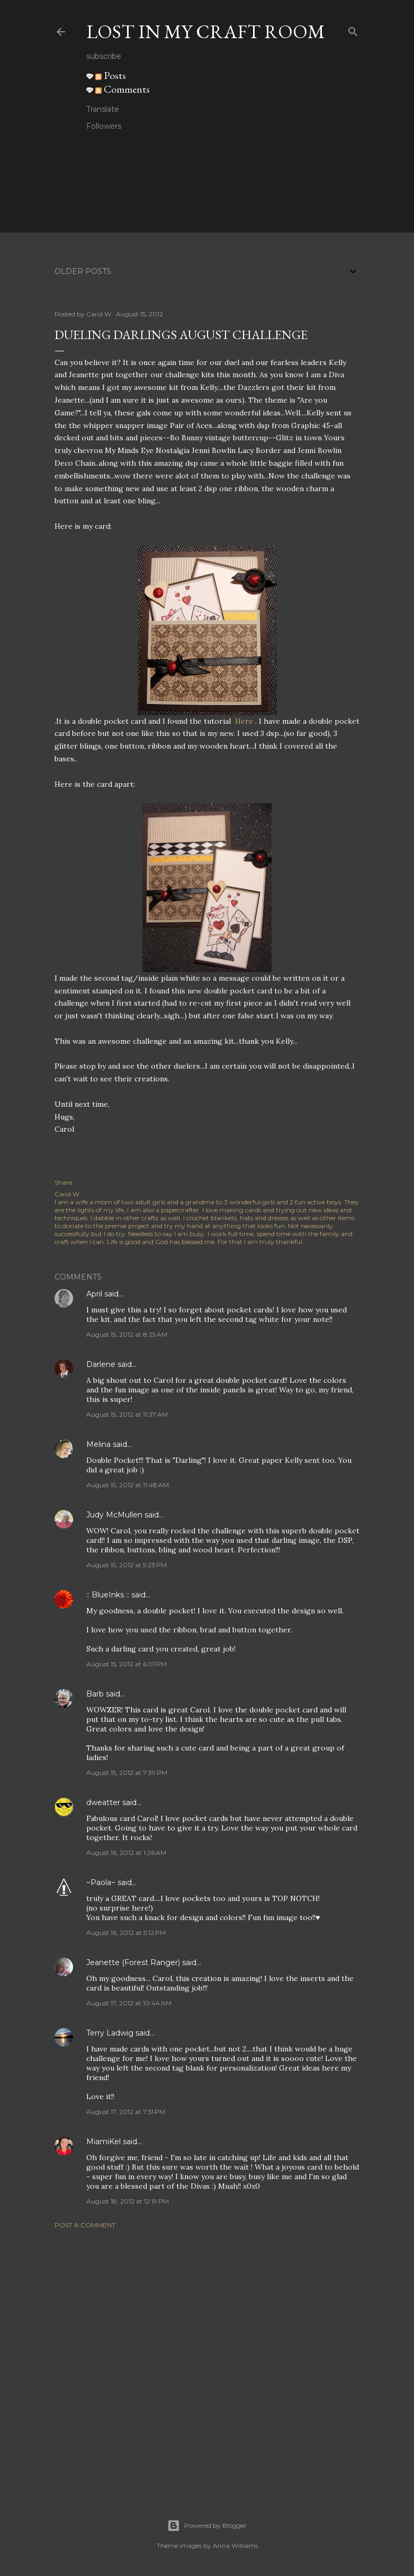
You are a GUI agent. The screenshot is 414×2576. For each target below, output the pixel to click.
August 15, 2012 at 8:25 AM (126, 1334)
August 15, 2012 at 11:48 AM (127, 1485)
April (94, 1294)
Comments (122, 89)
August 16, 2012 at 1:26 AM (126, 1853)
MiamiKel (103, 2141)
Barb (95, 1694)
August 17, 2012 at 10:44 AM (129, 2003)
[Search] (353, 29)
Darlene (100, 1364)
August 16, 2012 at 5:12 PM (126, 1933)
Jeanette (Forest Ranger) (134, 1962)
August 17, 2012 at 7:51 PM (125, 2112)
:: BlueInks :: (107, 1595)
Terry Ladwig (109, 2033)
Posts (110, 75)
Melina (98, 1444)
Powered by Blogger (207, 2525)
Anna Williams (235, 2546)
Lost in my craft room (205, 31)
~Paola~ (100, 1882)
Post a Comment (85, 2225)
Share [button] (63, 1182)
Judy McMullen (114, 1515)
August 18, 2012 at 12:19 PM (127, 2201)
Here (244, 721)
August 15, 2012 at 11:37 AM (127, 1414)
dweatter (103, 1802)
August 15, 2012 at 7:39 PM (126, 1772)
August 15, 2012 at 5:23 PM (126, 1565)
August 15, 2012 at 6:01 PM (126, 1664)
